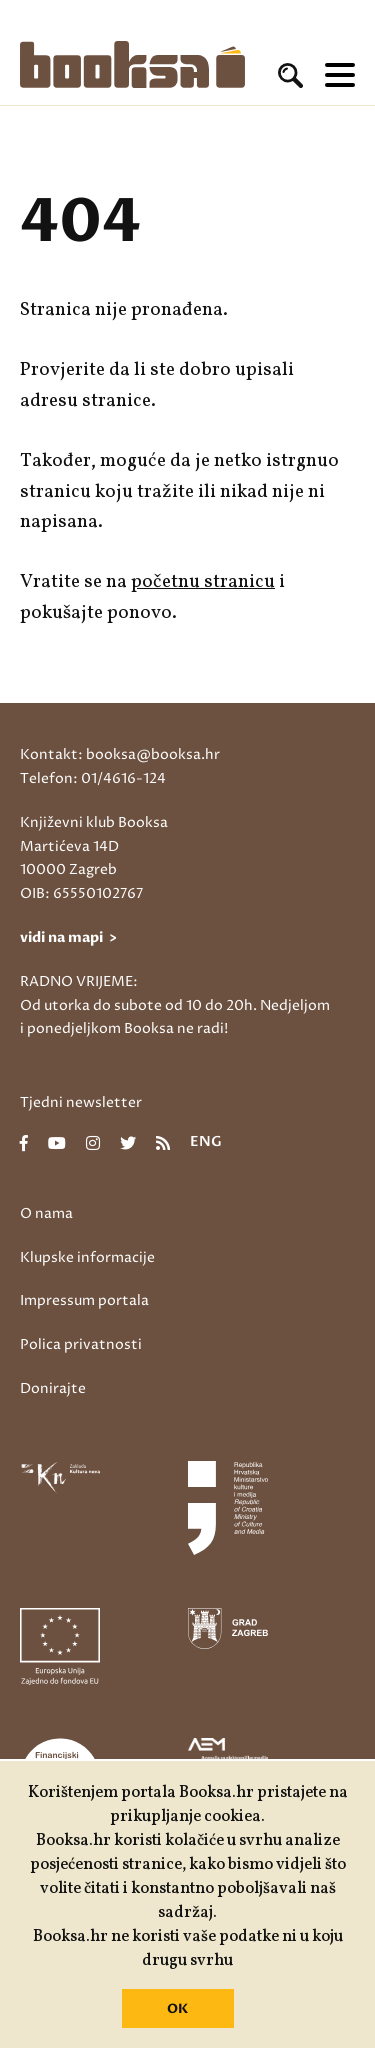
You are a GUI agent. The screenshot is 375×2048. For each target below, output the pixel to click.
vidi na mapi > (68, 937)
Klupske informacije (87, 1257)
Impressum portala (84, 1300)
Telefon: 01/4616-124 (93, 778)
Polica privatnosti (81, 1344)
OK (177, 2009)
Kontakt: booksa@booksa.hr (120, 754)
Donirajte (53, 1388)
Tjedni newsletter (81, 1102)
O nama (46, 1213)
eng (206, 1143)
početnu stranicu (203, 582)
